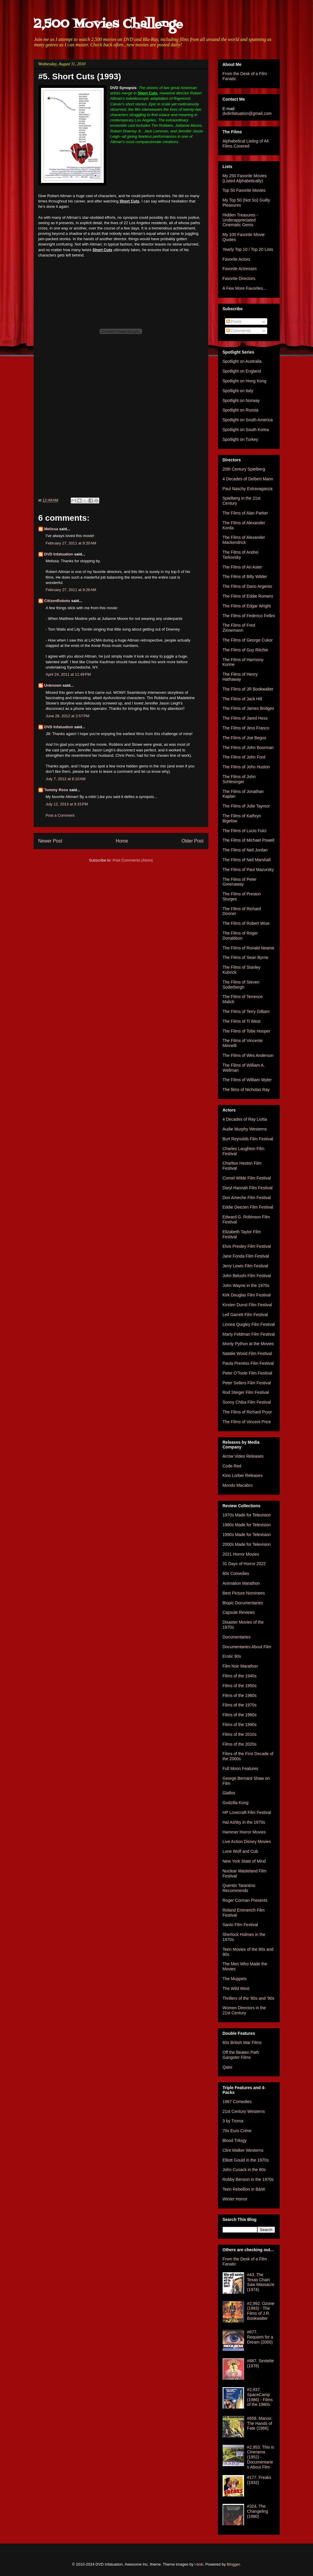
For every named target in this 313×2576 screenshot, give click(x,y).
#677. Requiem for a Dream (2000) (260, 2337)
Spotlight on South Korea (246, 429)
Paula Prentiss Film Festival (248, 1363)
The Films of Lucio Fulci (245, 830)
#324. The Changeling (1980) (257, 2511)
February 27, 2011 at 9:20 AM (71, 543)
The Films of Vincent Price (247, 1421)
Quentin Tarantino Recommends (239, 1888)
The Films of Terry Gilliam (246, 1011)
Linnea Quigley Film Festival (249, 1324)
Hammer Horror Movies (244, 1832)
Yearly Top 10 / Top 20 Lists (248, 249)
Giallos (229, 1792)
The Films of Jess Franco (246, 728)
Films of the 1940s (240, 1675)
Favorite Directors (239, 278)
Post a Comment (60, 815)
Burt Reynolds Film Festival (248, 1138)
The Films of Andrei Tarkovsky (241, 555)
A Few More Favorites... (245, 288)
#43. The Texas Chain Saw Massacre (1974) (260, 2282)
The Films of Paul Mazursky (248, 869)
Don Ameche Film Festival (247, 1197)
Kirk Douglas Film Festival (247, 1295)
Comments (238, 330)
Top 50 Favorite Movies (244, 190)
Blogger (233, 2564)
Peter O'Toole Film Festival (247, 1373)
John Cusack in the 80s (244, 2169)
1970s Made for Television (247, 1515)
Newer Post (50, 840)
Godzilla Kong (235, 1802)
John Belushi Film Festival (247, 1275)
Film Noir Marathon (240, 1666)
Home (122, 840)
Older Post (193, 840)
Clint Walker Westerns (243, 2150)
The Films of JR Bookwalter (248, 689)
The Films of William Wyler (247, 1079)
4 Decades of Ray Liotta (245, 1119)
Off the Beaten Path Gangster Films (241, 2055)
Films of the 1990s (240, 1724)
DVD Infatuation (58, 554)
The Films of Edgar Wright (247, 606)
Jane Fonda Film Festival (246, 1256)
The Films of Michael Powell (248, 840)
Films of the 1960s (240, 1695)
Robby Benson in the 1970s (248, 2179)
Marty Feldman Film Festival (249, 1334)
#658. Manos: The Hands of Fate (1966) (259, 2423)
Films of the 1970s (240, 1705)
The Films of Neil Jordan (245, 850)
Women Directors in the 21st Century (244, 2010)
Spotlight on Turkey (240, 439)
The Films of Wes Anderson (248, 1055)
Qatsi (227, 2067)
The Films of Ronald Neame (248, 948)
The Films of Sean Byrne (245, 957)
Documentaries (237, 1637)
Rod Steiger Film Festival (246, 1392)
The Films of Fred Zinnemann (239, 628)
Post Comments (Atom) (133, 860)
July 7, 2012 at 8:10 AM (66, 779)
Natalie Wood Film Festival (247, 1353)
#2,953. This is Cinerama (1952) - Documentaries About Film (260, 2457)
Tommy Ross (56, 790)
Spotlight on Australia (242, 361)
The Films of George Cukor (248, 640)
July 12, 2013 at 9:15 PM (67, 804)
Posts (233, 321)
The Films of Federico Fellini (249, 615)
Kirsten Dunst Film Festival (247, 1304)
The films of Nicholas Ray (246, 1089)
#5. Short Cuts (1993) (79, 76)
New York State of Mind (244, 1861)
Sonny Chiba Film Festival (247, 1402)
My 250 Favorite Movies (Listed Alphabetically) (245, 178)
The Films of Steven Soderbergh (241, 984)
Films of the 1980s (240, 1714)
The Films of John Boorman (248, 747)
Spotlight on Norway (241, 400)
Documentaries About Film (247, 1646)
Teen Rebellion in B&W (244, 2189)
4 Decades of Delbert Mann (248, 478)
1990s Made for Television (247, 1534)
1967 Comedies (237, 2101)
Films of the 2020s (240, 1744)
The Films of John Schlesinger (239, 779)
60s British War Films (242, 2042)
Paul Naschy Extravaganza (248, 488)
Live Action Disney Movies (247, 1841)
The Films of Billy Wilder (245, 576)
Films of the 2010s (240, 1734)
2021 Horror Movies (241, 1554)
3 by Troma (233, 2121)
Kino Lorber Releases (243, 1475)
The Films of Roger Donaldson (240, 936)
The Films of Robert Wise (246, 923)
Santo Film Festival (240, 1924)
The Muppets (235, 1978)
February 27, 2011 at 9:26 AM (71, 590)
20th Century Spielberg (244, 469)
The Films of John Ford (244, 757)
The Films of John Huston (246, 766)
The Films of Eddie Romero (248, 596)
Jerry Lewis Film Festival (245, 1266)
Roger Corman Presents (245, 1900)
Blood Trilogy (235, 2140)
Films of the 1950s (240, 1685)
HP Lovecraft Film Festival (247, 1812)
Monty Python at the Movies (248, 1343)
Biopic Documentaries (243, 1602)
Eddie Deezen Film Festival (248, 1207)
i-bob (199, 2564)
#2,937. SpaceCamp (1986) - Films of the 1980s (260, 2397)
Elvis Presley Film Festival (247, 1246)
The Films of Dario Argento (247, 586)
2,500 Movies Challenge (108, 24)
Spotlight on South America (248, 419)
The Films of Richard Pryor (247, 1412)
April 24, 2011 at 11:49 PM (68, 674)
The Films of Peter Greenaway (240, 882)
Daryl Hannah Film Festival (248, 1187)
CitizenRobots (57, 601)
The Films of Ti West (241, 1021)
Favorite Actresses (240, 268)
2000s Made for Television (247, 1544)
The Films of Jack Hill (242, 698)
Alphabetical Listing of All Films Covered (246, 143)
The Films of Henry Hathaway (240, 677)
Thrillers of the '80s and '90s (248, 1998)
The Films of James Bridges (248, 708)
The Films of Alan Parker (245, 513)
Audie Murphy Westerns (245, 1129)
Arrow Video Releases (243, 1456)
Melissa (51, 529)
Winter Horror (235, 2199)
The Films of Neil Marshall (247, 859)
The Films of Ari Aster (242, 567)
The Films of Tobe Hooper (246, 1031)
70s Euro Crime (237, 2130)
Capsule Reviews (239, 1612)
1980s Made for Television (247, 1524)
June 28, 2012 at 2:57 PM (67, 716)
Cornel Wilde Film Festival (247, 1178)
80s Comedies (236, 1573)
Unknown (53, 685)
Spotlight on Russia (241, 410)
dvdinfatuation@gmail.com (247, 113)
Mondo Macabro (238, 1485)
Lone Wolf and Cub (240, 1851)
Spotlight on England (242, 371)
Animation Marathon (241, 1583)
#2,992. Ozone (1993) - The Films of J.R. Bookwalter (260, 2311)
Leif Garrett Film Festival (245, 1314)
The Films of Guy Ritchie (245, 649)
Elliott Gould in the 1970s (246, 2160)
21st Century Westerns (244, 2111)
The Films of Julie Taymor (246, 806)
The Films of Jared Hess (245, 718)
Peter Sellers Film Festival (247, 1382)
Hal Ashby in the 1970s (244, 1822)
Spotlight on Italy (238, 390)
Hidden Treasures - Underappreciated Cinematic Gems (240, 220)
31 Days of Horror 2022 (244, 1563)
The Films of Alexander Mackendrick (244, 540)
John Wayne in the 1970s (246, 1285)
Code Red (232, 1466)
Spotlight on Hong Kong (245, 381)
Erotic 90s (232, 1656)
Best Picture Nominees (244, 1593)
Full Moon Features (241, 1768)
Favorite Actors (236, 259)
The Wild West (236, 1988)
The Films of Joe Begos (244, 737)
